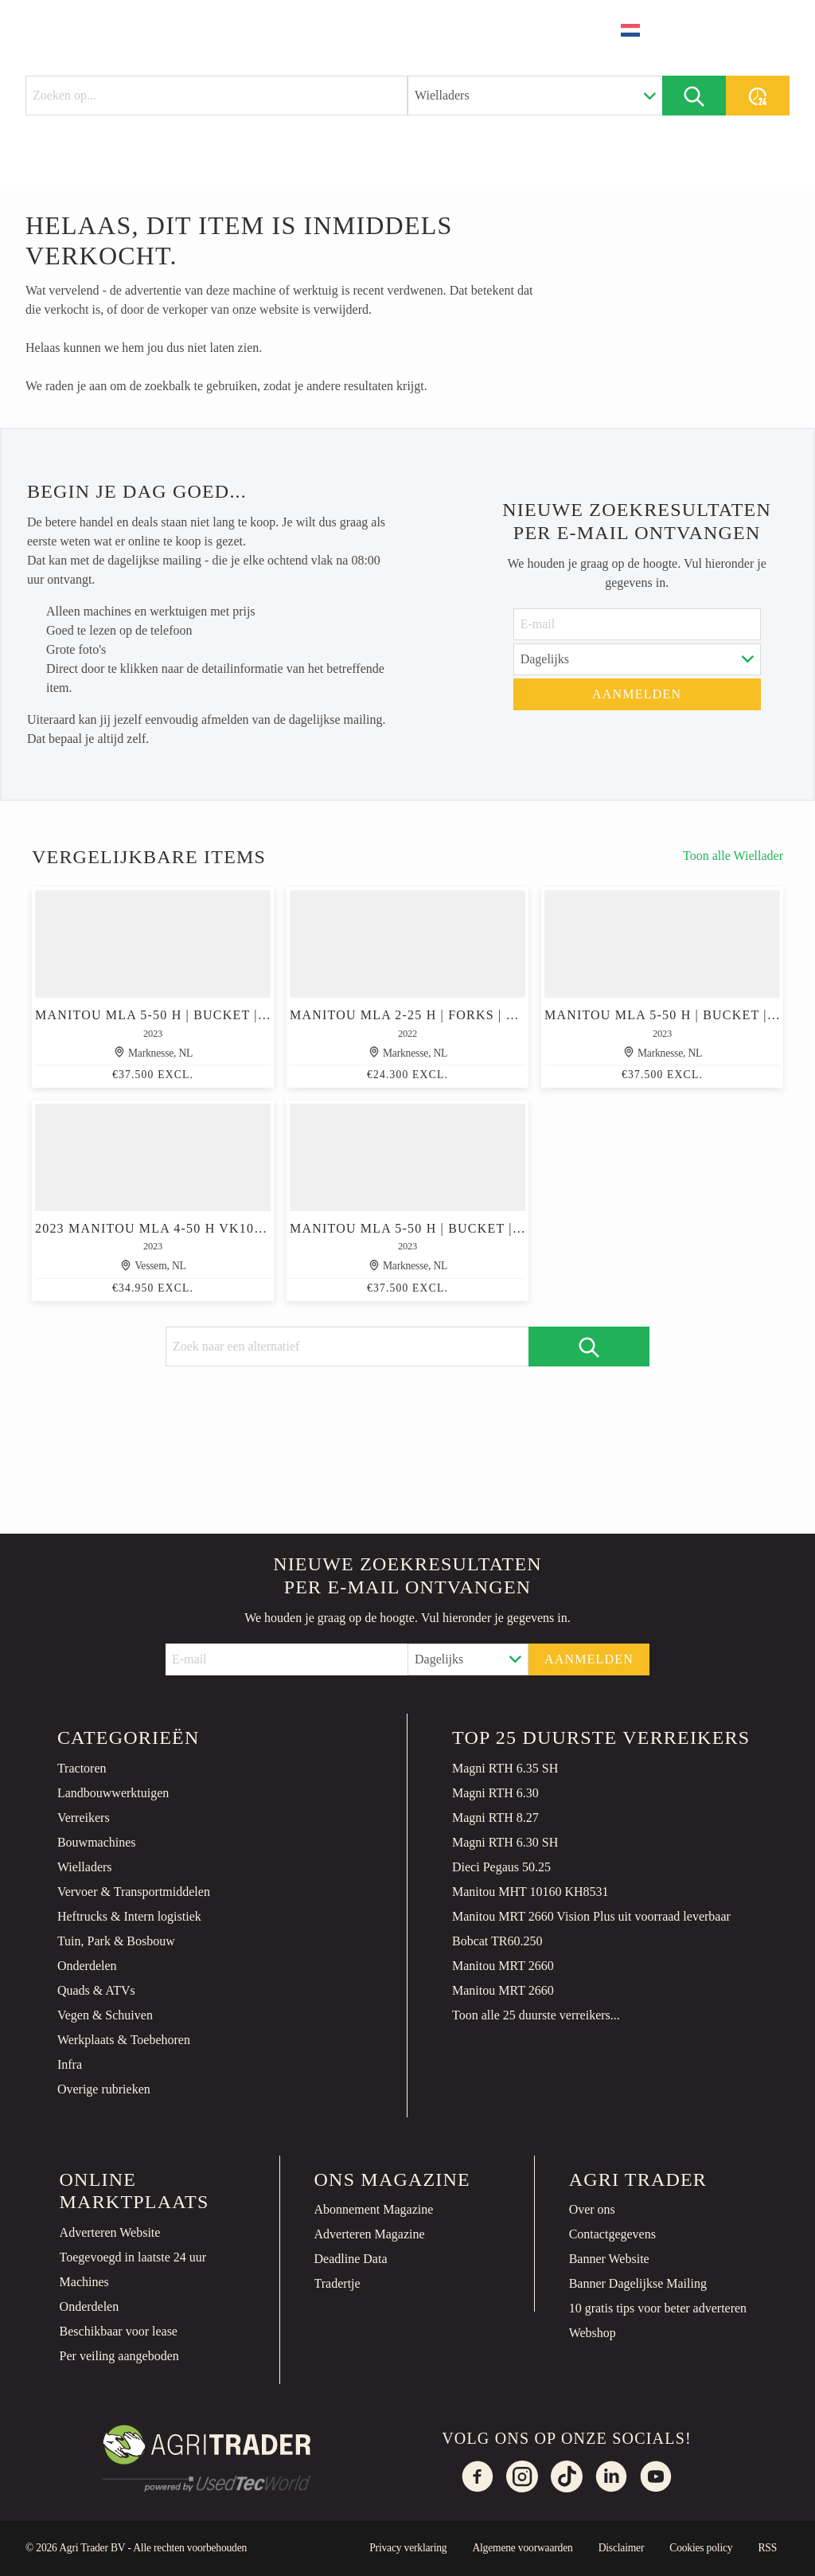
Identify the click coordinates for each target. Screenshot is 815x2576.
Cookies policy (700, 2548)
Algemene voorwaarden (522, 2548)
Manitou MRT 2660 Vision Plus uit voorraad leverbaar (591, 1916)
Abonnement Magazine (374, 2209)
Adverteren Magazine (369, 2234)
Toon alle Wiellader (733, 855)
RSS (767, 2548)
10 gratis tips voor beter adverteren (658, 2308)
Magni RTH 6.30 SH (505, 1842)
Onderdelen (87, 1965)
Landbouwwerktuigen (113, 1793)
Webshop (592, 2333)
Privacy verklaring (407, 2548)
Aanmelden (636, 694)
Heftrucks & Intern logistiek (129, 1916)
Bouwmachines (96, 1842)
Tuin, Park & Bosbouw (116, 1941)
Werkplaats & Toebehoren (123, 2039)
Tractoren (82, 1768)
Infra (69, 2064)
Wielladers (84, 1867)
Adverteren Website (110, 2232)
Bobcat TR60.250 (497, 1941)
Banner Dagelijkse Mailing (638, 2283)
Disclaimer (622, 2548)
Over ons (592, 2209)
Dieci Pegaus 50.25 (501, 1867)
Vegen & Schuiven (105, 2015)
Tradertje (337, 2283)
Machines (84, 2282)
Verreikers (83, 1817)
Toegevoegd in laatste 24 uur (133, 2257)
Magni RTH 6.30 (495, 1793)
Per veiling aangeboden (119, 2356)
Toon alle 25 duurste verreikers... (536, 2015)
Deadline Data (351, 2258)
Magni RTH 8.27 (495, 1817)
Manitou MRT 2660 (503, 1965)
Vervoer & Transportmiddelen (133, 1891)
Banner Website (609, 2258)
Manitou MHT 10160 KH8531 (530, 1891)
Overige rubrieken (103, 2089)
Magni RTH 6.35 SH (505, 1768)
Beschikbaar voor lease (118, 2331)
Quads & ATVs (96, 1990)
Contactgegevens (612, 2234)
